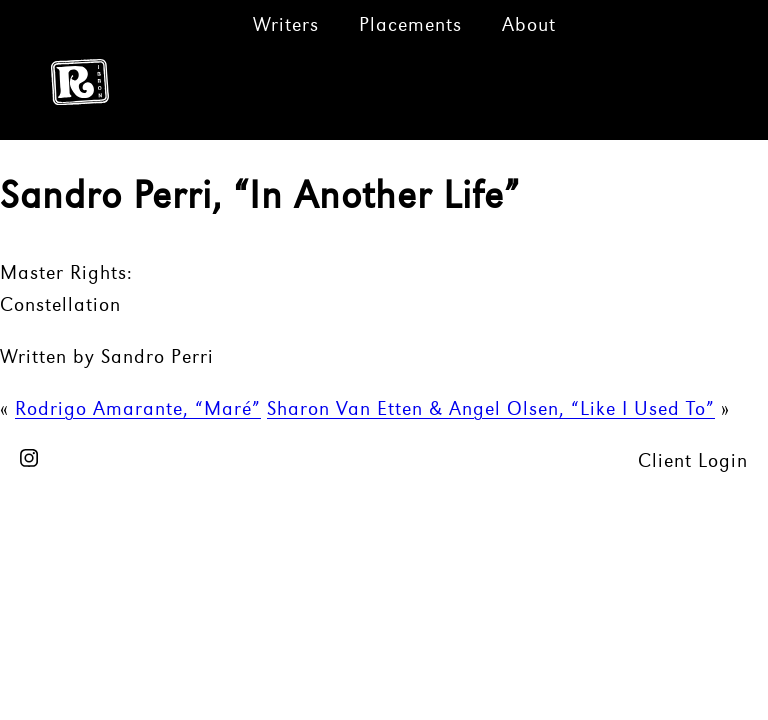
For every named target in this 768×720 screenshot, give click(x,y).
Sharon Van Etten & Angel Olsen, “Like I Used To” (491, 410)
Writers (286, 26)
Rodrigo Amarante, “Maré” (138, 410)
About (529, 26)
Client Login (693, 462)
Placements (410, 26)
